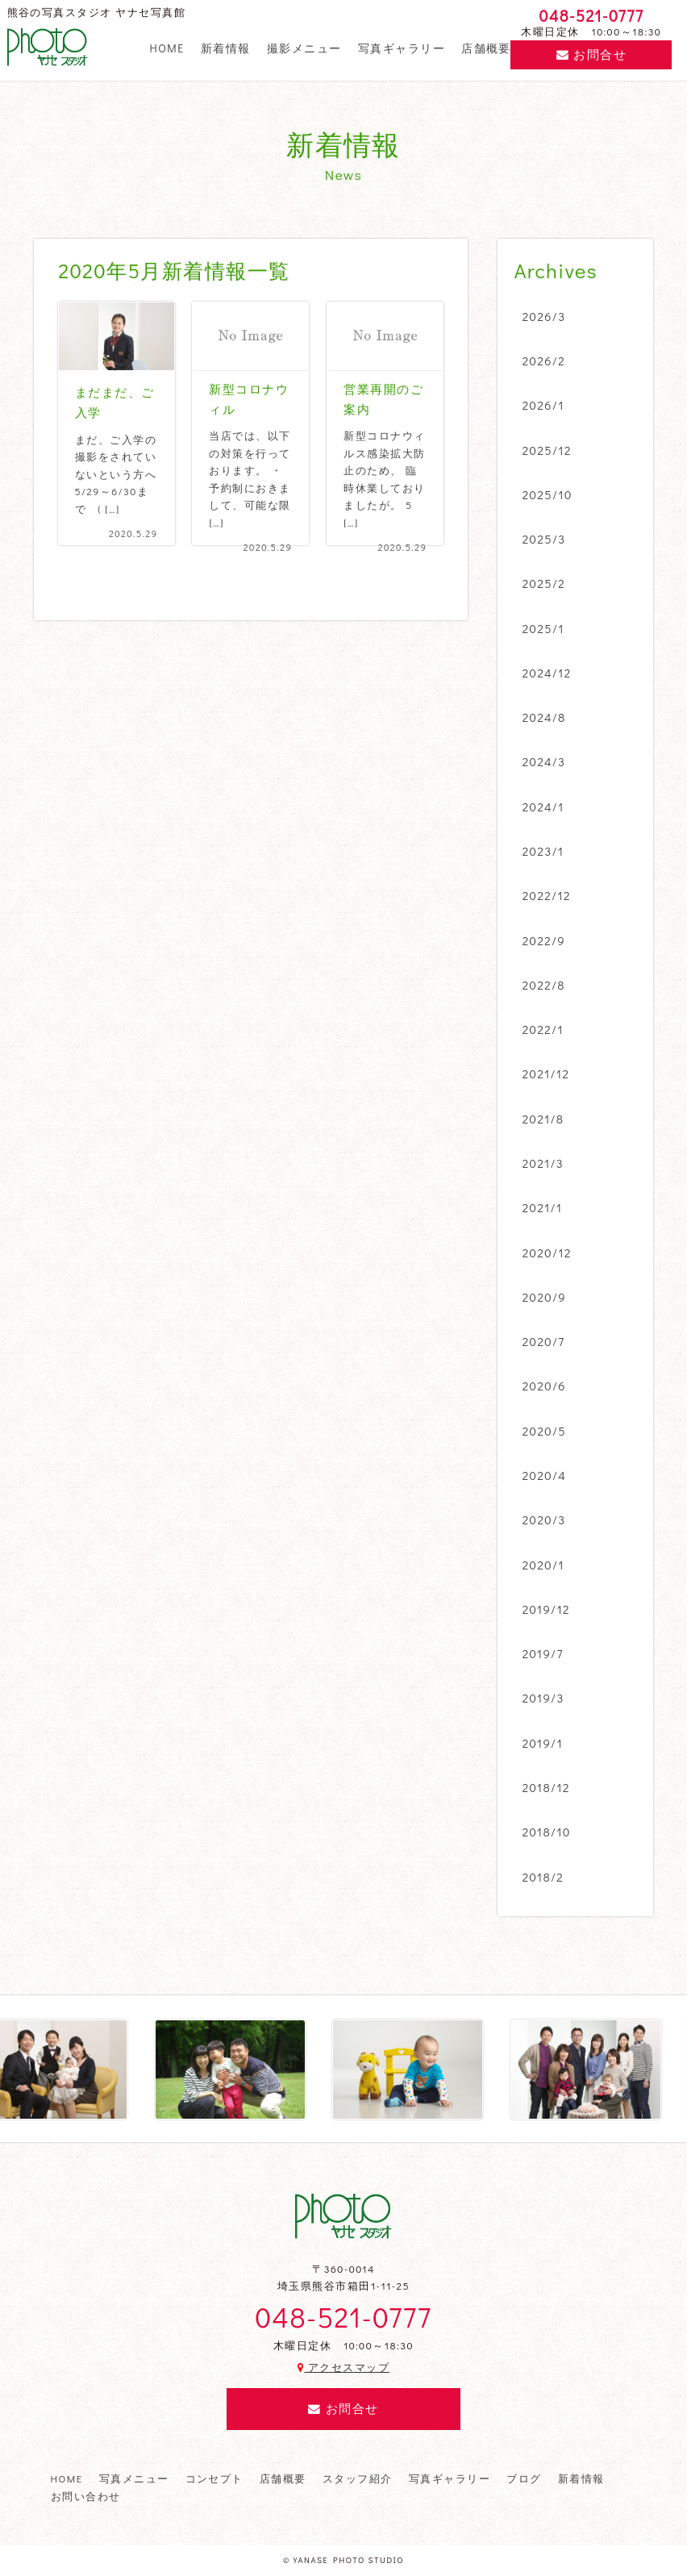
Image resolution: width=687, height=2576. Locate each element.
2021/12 (546, 1073)
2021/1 (543, 1207)
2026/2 (544, 360)
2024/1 (543, 806)
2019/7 (543, 1653)
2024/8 (544, 717)
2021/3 (543, 1163)
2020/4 (545, 1475)
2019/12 (546, 1609)
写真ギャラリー (401, 48)
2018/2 (543, 1877)
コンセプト (214, 2478)
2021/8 (543, 1119)
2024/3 (544, 761)
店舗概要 (486, 48)
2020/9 (544, 1297)
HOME (167, 48)
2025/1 (543, 628)
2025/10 (547, 494)
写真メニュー (134, 2478)
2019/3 (543, 1698)
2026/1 (543, 405)
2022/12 (547, 895)
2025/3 (544, 539)
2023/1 (543, 851)
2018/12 (546, 1787)
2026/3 (544, 316)
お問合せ (591, 54)
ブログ (523, 2478)
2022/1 (543, 1029)
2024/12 (547, 673)
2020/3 (544, 1519)
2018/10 (547, 1832)
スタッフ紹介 (358, 2478)
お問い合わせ (86, 2496)
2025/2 (544, 583)
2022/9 (544, 940)
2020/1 (543, 1565)
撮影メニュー (304, 48)
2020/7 (544, 1341)
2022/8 (544, 985)
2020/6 (544, 1386)
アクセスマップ (343, 2367)
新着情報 (226, 48)
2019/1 (543, 1743)
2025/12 (547, 450)
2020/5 (544, 1431)
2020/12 (547, 1252)
